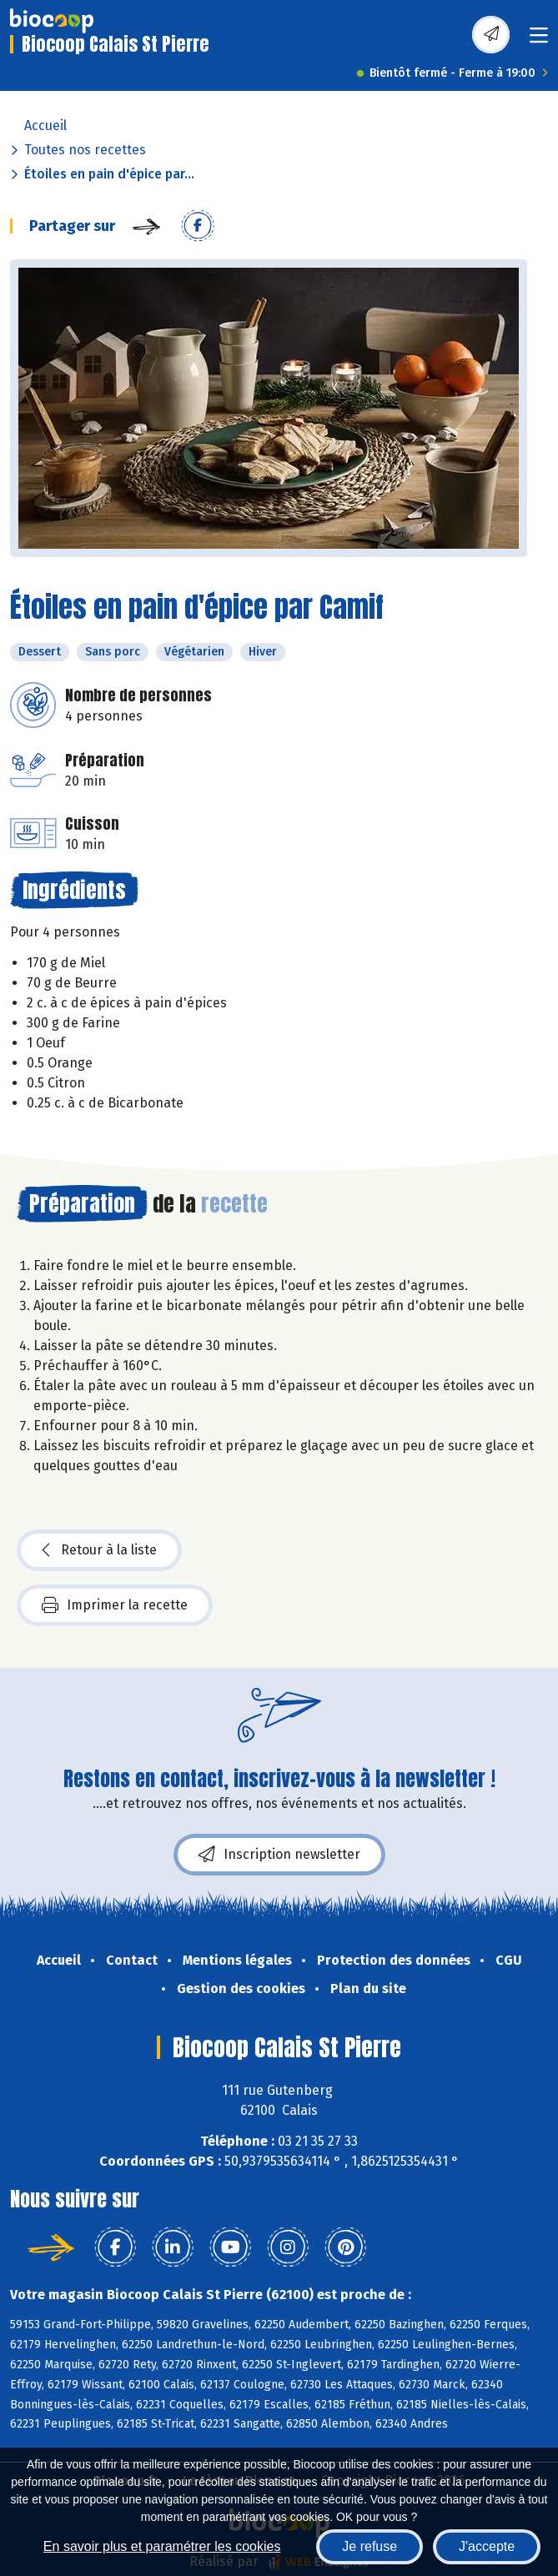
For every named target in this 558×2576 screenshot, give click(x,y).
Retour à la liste (99, 1550)
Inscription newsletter (279, 1854)
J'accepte (487, 2546)
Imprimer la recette (115, 1605)
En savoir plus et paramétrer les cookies (162, 2546)
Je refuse (369, 2546)
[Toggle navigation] (539, 40)
